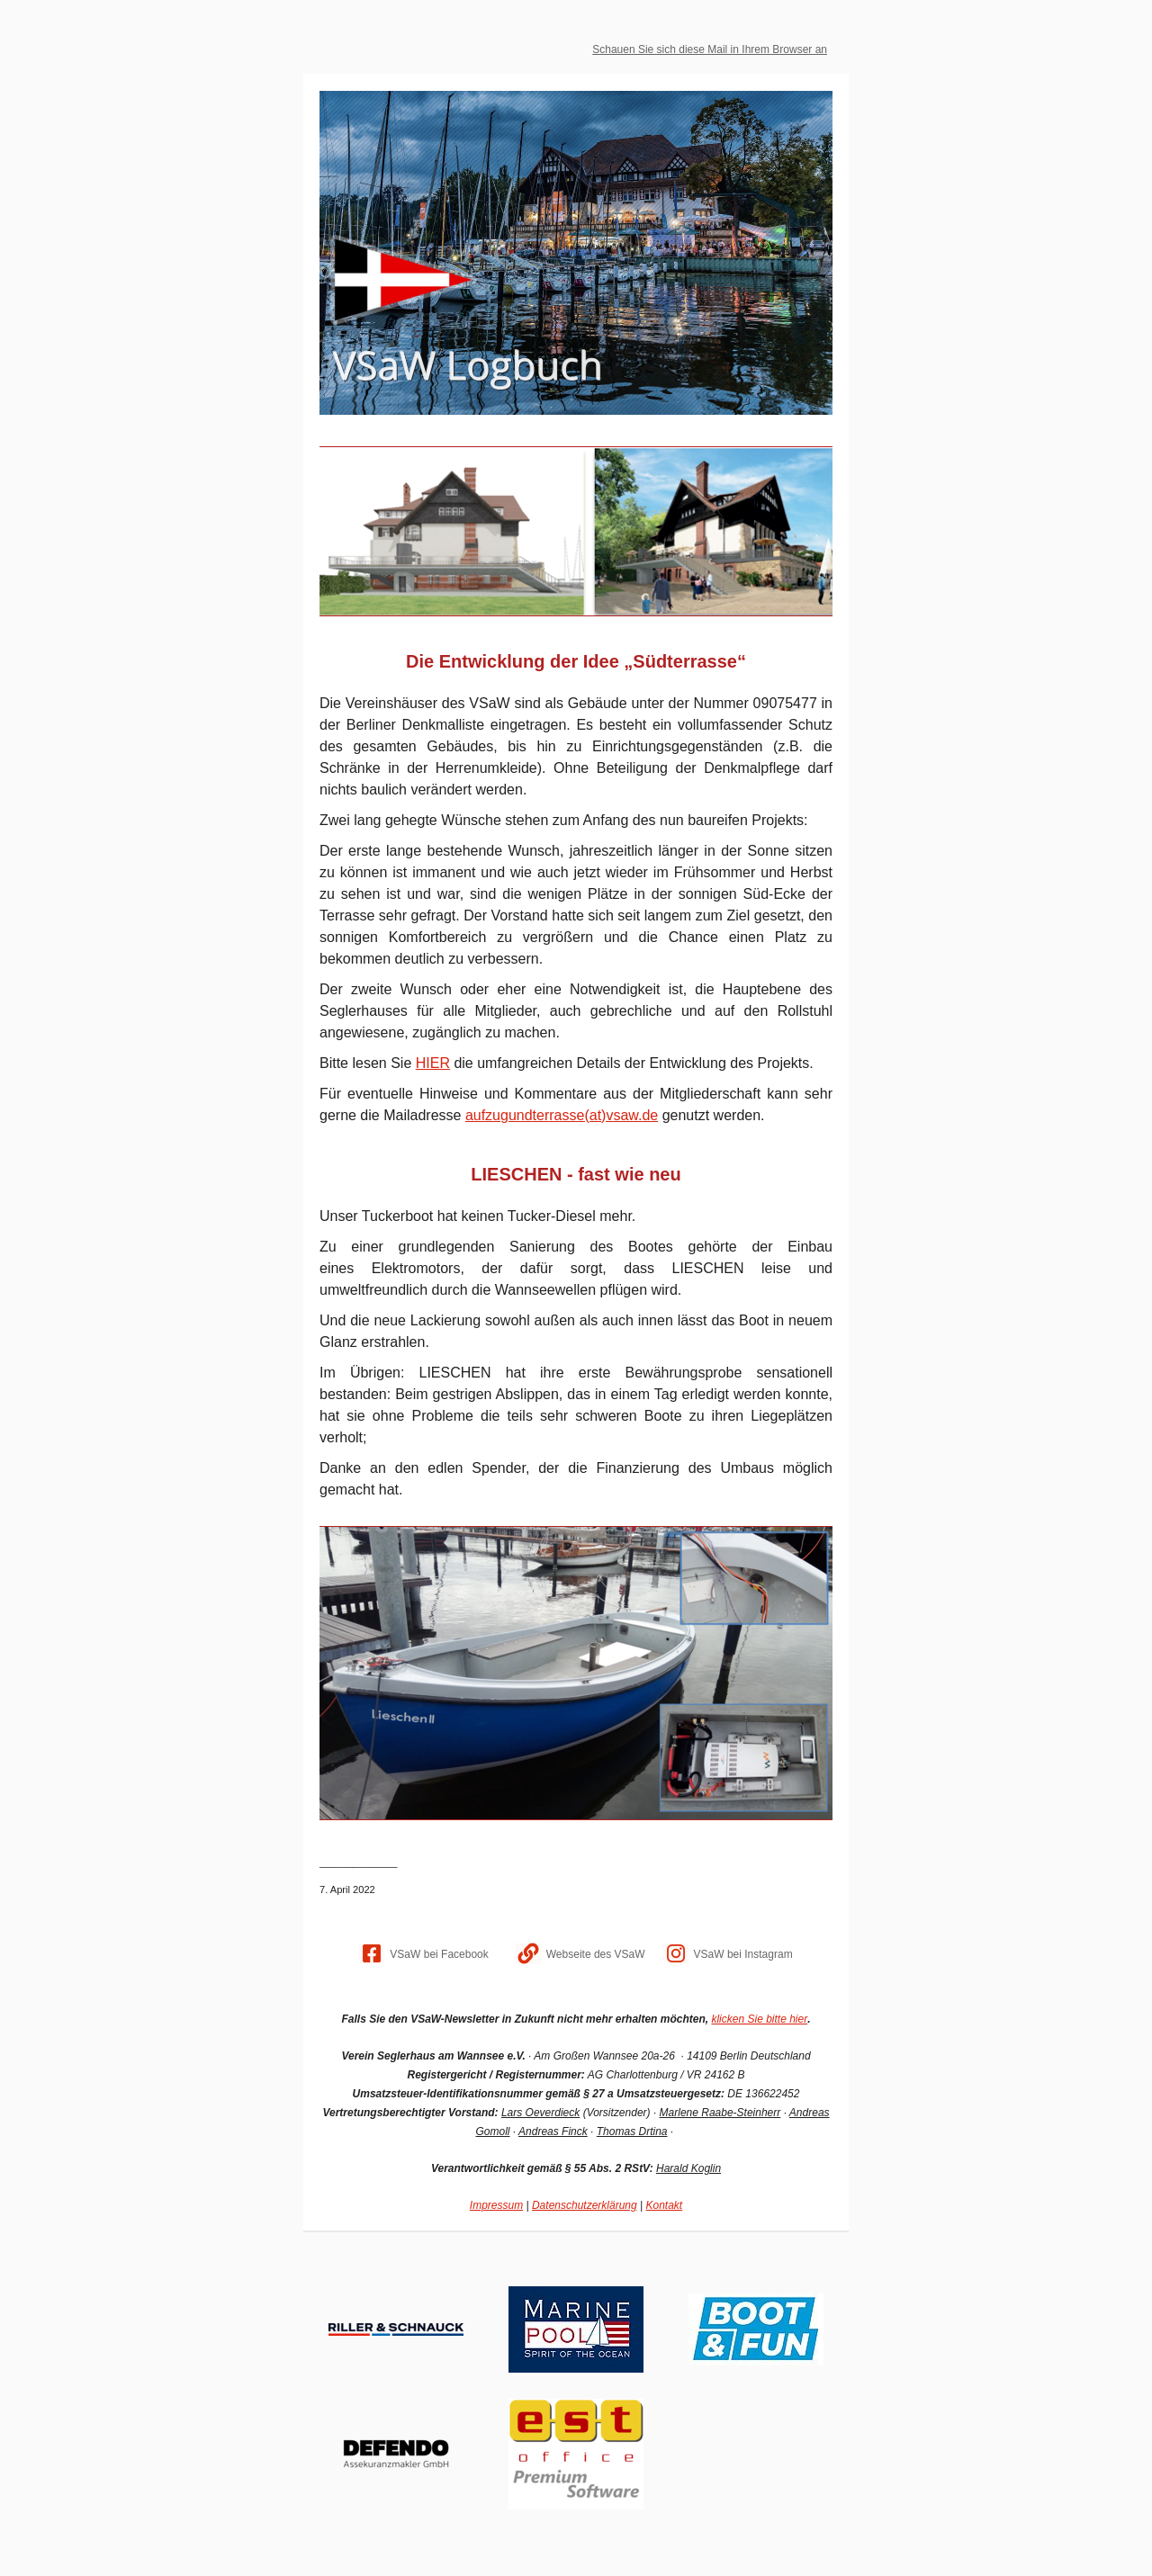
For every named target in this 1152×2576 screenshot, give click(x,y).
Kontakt (663, 2205)
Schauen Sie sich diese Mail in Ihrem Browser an (709, 49)
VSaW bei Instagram (743, 1954)
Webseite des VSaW (595, 1954)
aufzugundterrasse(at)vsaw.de (561, 1115)
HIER (433, 1063)
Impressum (496, 2205)
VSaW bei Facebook (439, 1954)
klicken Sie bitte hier (759, 2019)
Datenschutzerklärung (584, 2205)
